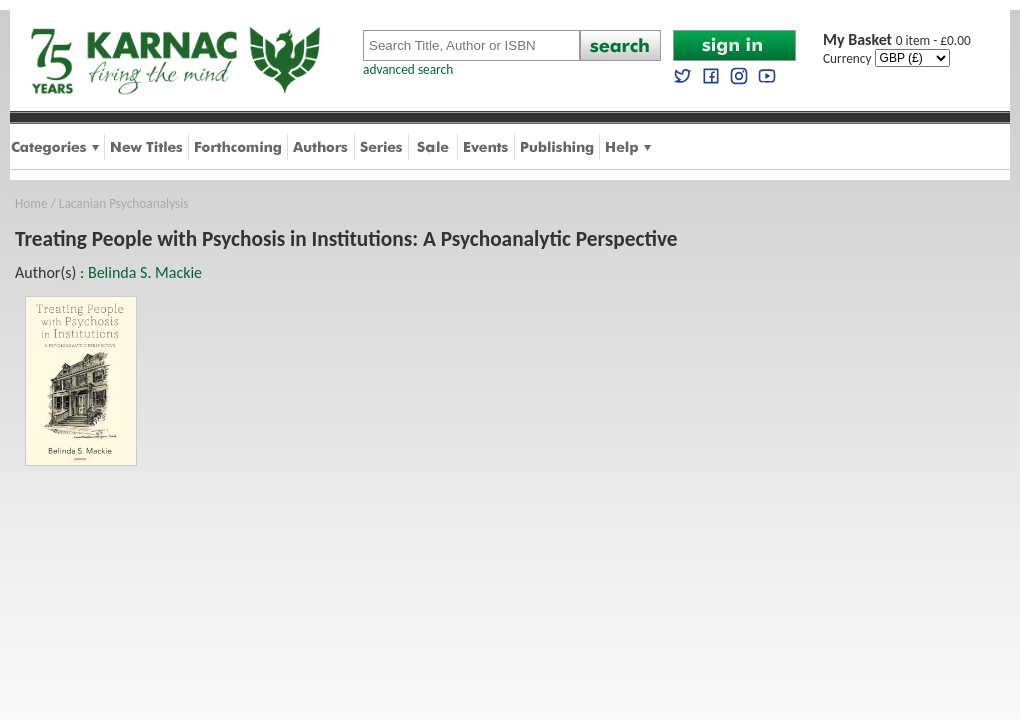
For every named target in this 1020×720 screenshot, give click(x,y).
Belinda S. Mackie (145, 272)
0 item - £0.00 (897, 40)
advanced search (408, 69)
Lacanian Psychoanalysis (124, 203)
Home (31, 203)
